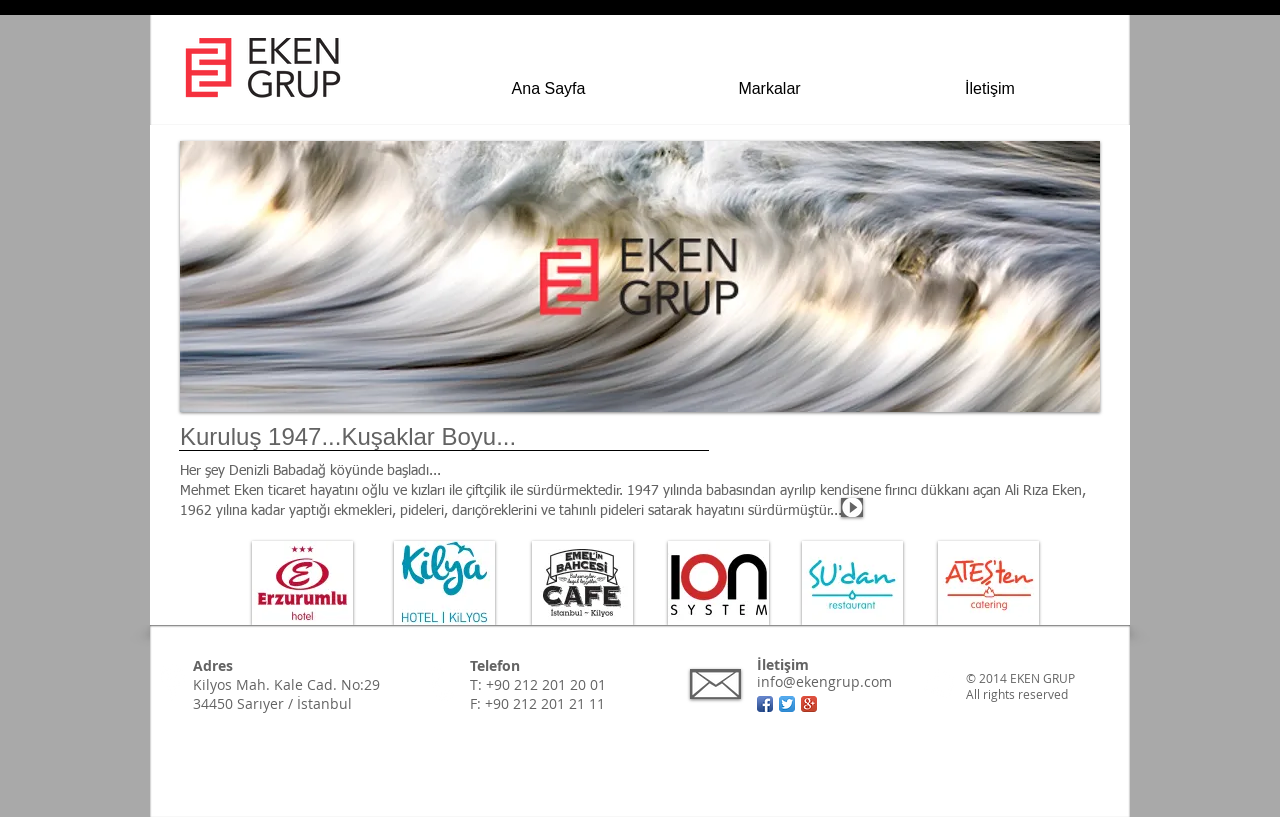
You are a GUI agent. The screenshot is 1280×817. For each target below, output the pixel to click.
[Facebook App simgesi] (765, 704)
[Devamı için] (196, 525)
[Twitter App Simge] (787, 704)
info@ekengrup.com (824, 681)
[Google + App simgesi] (809, 704)
